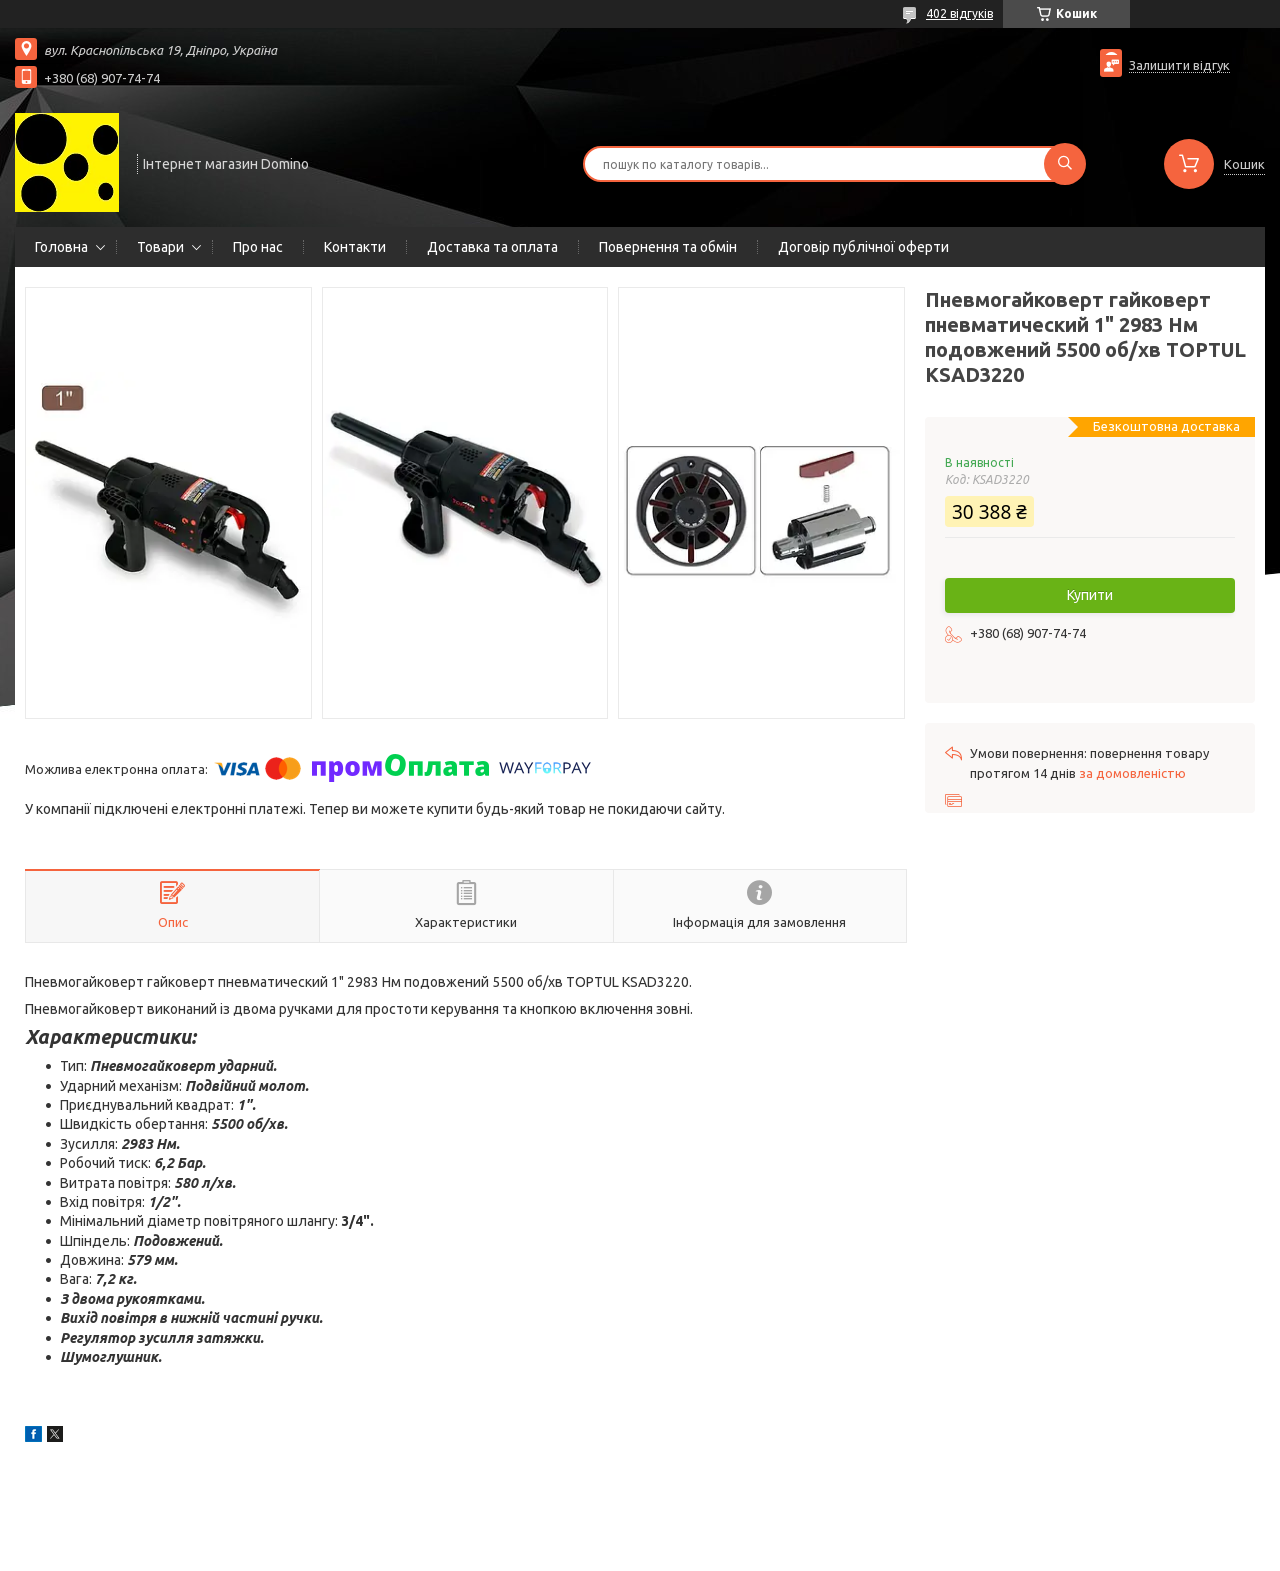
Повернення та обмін (668, 247)
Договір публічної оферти (863, 247)
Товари (160, 247)
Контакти (355, 247)
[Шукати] (1065, 164)
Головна (61, 247)
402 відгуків (959, 13)
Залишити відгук (1179, 65)
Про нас (258, 247)
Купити (1090, 595)
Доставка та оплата (492, 247)
